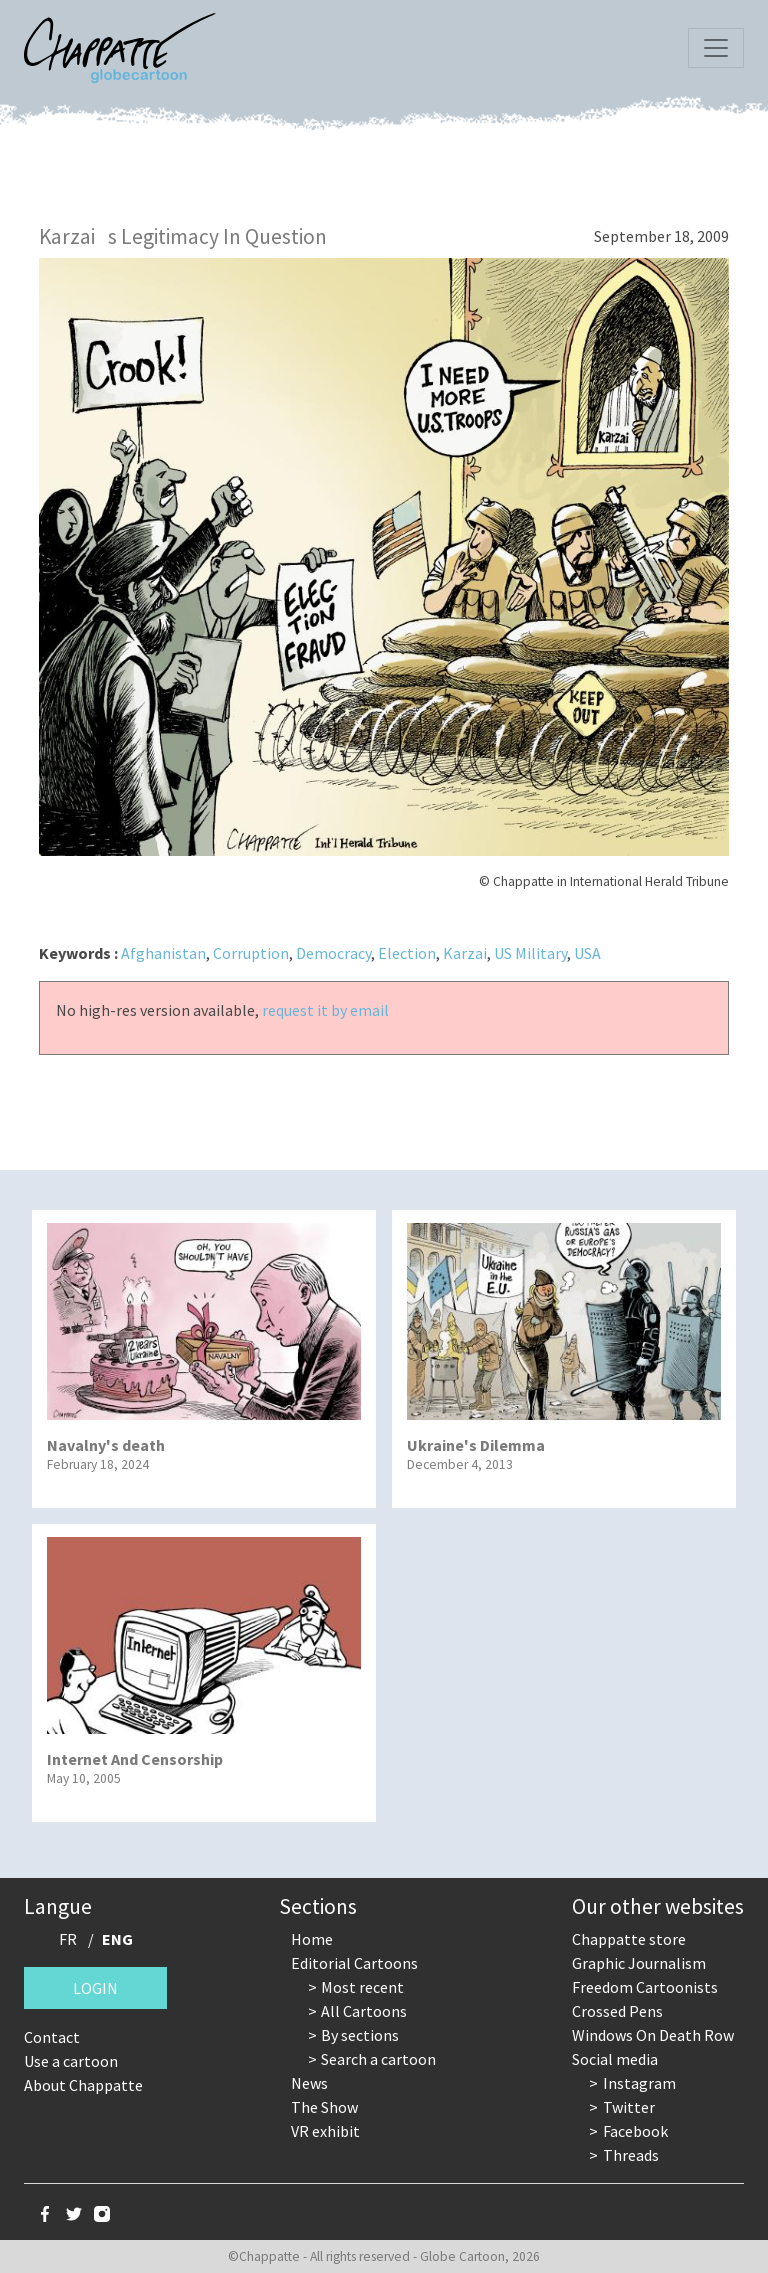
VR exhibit (325, 2131)
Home (312, 1939)
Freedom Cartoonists (645, 1987)
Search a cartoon (378, 2059)
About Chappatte (83, 2085)
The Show (324, 2107)
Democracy (333, 953)
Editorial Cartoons (354, 1963)
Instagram (639, 2083)
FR (68, 1939)
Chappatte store (629, 1939)
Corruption (251, 953)
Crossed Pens (617, 2011)
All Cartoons (364, 2011)
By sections (360, 2035)
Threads (631, 2155)
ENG (117, 1939)
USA (587, 953)
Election (407, 953)
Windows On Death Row (653, 2035)
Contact (52, 2037)
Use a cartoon (71, 2061)
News (309, 2083)
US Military (530, 953)
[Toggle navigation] (716, 48)
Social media (615, 2059)
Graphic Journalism (639, 1963)
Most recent (362, 1987)
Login (95, 1988)
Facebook (635, 2131)
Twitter (629, 2107)
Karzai (465, 953)
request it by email (325, 1010)
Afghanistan (163, 953)
